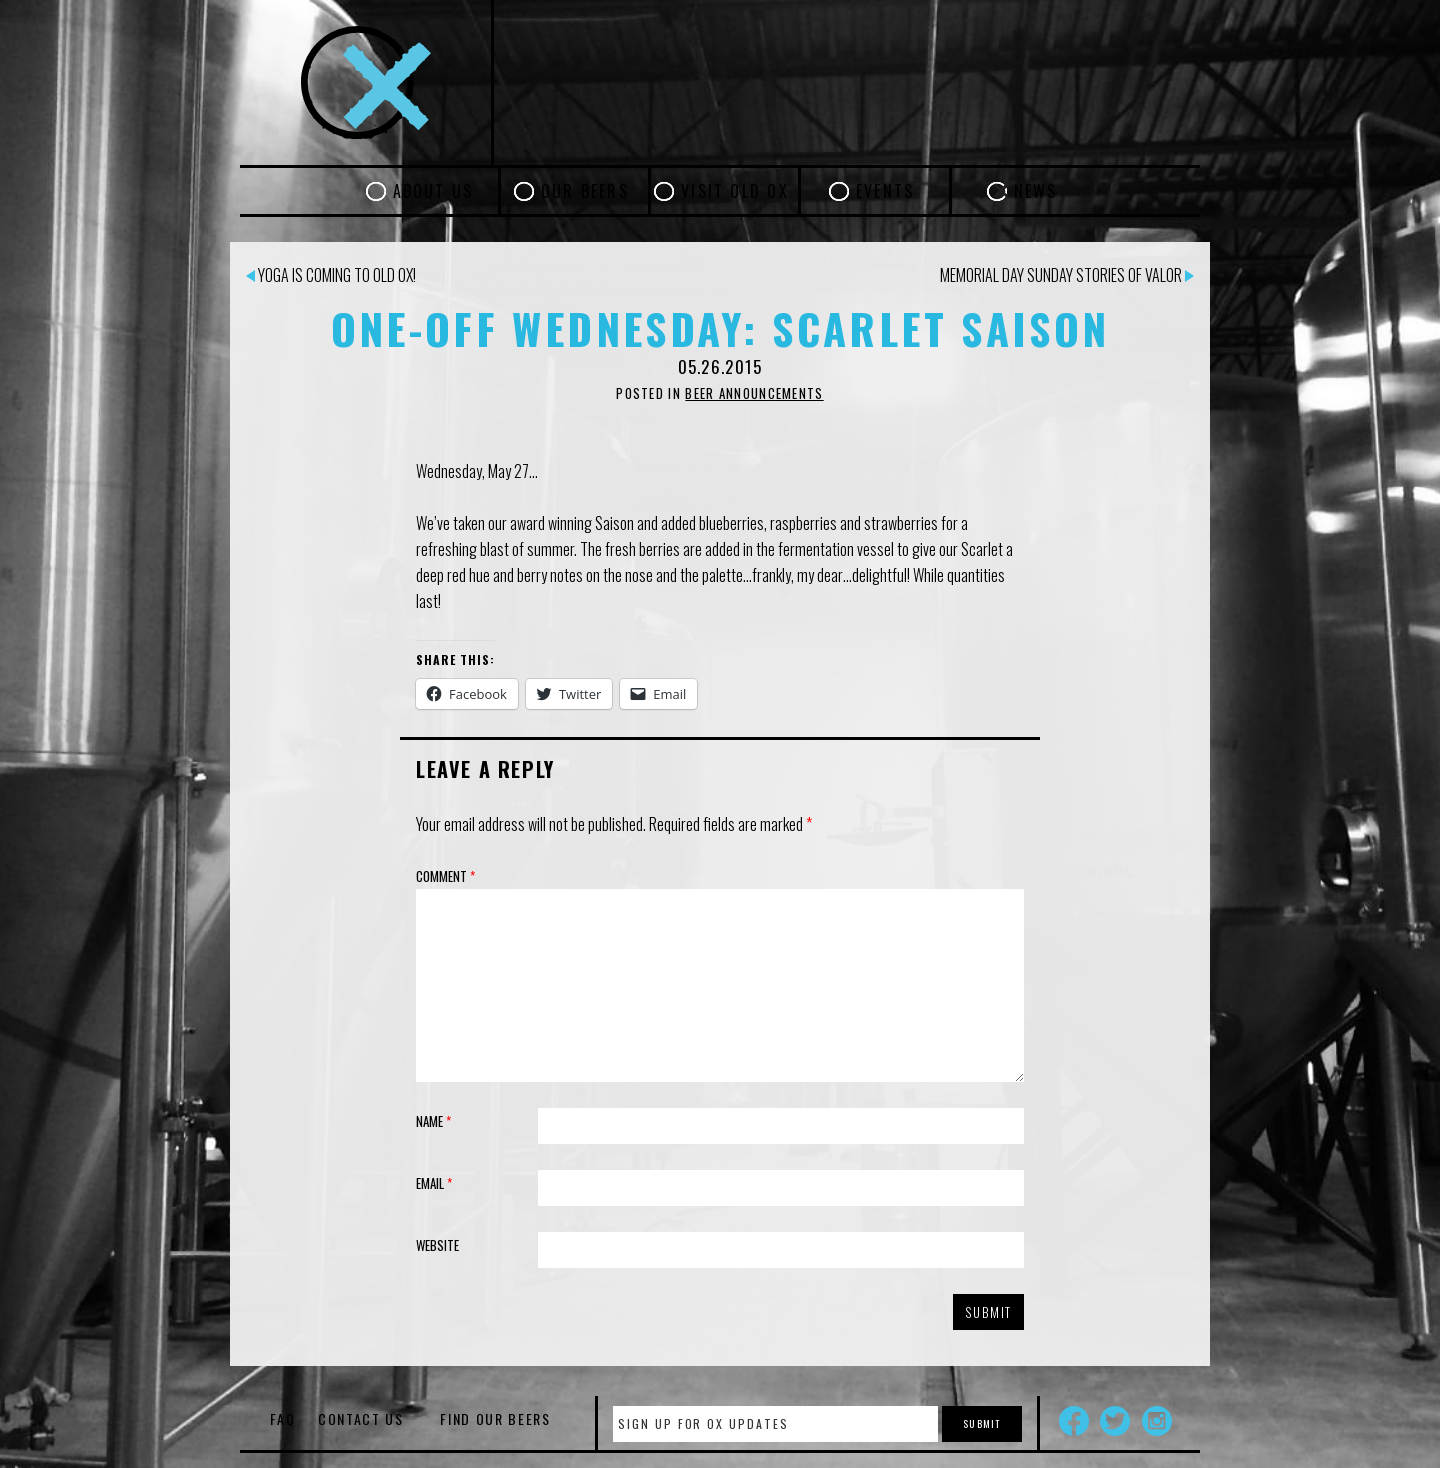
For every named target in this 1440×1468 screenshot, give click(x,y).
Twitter (1115, 1421)
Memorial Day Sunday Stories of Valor (1067, 275)
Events (885, 191)
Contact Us (361, 1418)
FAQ (282, 1418)
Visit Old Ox (735, 191)
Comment (445, 876)
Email (434, 1183)
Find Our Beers (495, 1418)
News (1036, 191)
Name (433, 1121)
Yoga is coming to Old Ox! (331, 275)
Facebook (1074, 1421)
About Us (433, 191)
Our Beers (585, 191)
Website (437, 1245)
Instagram (1157, 1421)
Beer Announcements (754, 393)
